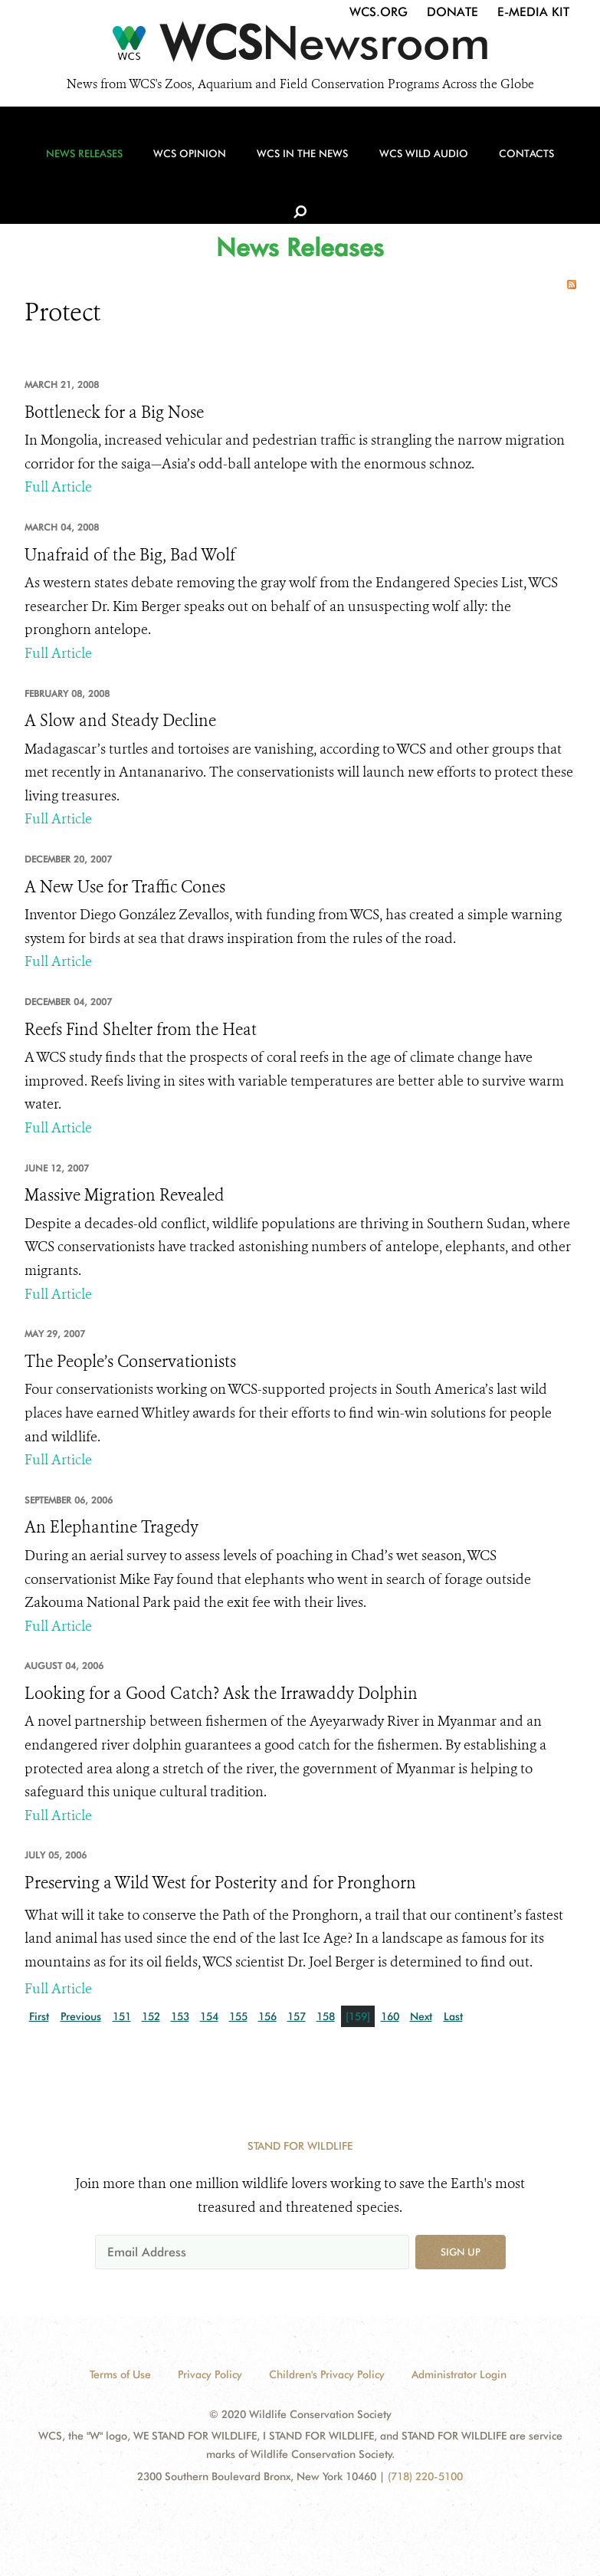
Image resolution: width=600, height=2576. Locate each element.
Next (421, 2016)
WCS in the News (294, 162)
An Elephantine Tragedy (111, 1527)
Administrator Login (459, 2374)
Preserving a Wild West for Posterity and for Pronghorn (220, 1883)
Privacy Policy (210, 2374)
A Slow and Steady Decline (120, 720)
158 (325, 2016)
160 (390, 2016)
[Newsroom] (300, 47)
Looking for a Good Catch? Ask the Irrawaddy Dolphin (221, 1693)
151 (122, 2016)
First (39, 2016)
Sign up (460, 2252)
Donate (452, 12)
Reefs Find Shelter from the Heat (141, 1029)
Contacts (511, 162)
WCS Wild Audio (411, 162)
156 (267, 2016)
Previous (81, 2016)
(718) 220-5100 (425, 2476)
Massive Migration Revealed (125, 1195)
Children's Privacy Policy (327, 2374)
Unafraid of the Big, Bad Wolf (130, 555)
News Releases (84, 162)
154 (209, 2016)
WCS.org (378, 12)
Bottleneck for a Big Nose (114, 412)
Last (453, 2016)
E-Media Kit (533, 12)
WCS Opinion (186, 162)
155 (238, 2016)
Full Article (58, 487)
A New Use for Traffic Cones (125, 887)
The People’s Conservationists (130, 1361)
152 (151, 2016)
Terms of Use (120, 2374)
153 (180, 2016)
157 (296, 2016)
